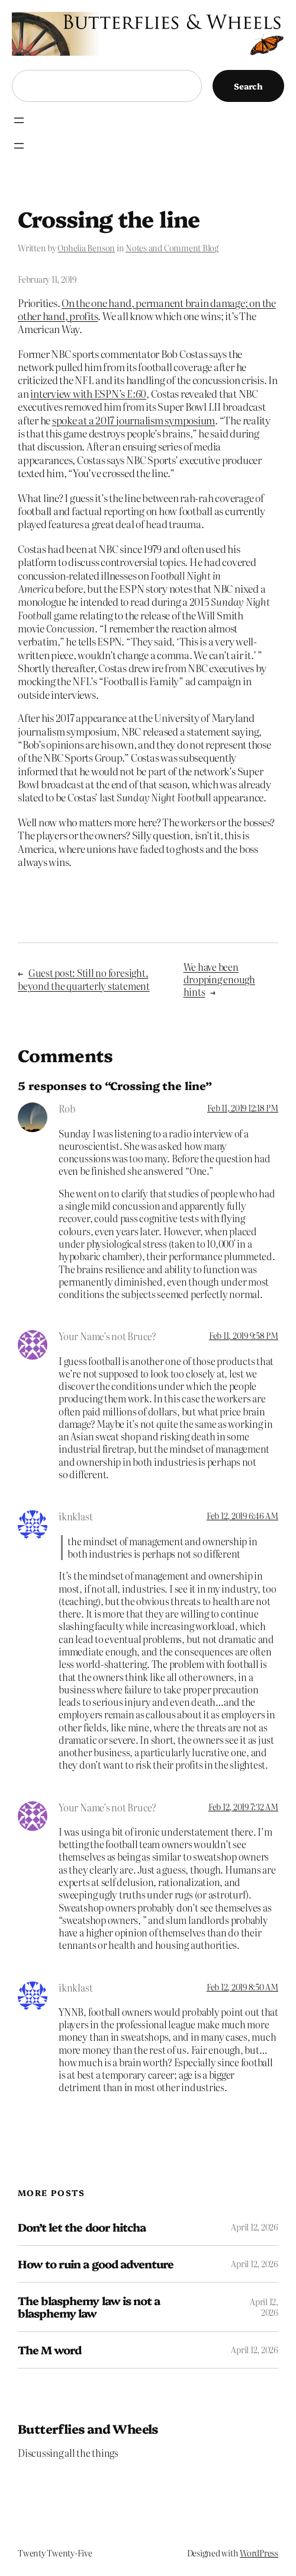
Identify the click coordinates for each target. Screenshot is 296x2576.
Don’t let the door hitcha (82, 2227)
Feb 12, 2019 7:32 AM (243, 1807)
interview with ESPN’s (88, 393)
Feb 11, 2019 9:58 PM (243, 1335)
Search (248, 86)
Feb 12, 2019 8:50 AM (242, 1987)
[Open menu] (19, 120)
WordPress (259, 2553)
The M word (49, 2350)
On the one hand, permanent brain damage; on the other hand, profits (147, 309)
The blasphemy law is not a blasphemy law (89, 2306)
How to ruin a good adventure (95, 2264)
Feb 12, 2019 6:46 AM (242, 1516)
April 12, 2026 (254, 2227)
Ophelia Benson (86, 248)
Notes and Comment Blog (172, 248)
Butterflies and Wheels (88, 2428)
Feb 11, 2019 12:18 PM (242, 1108)
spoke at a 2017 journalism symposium (133, 420)
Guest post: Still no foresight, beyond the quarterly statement (84, 979)
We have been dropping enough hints (219, 979)
